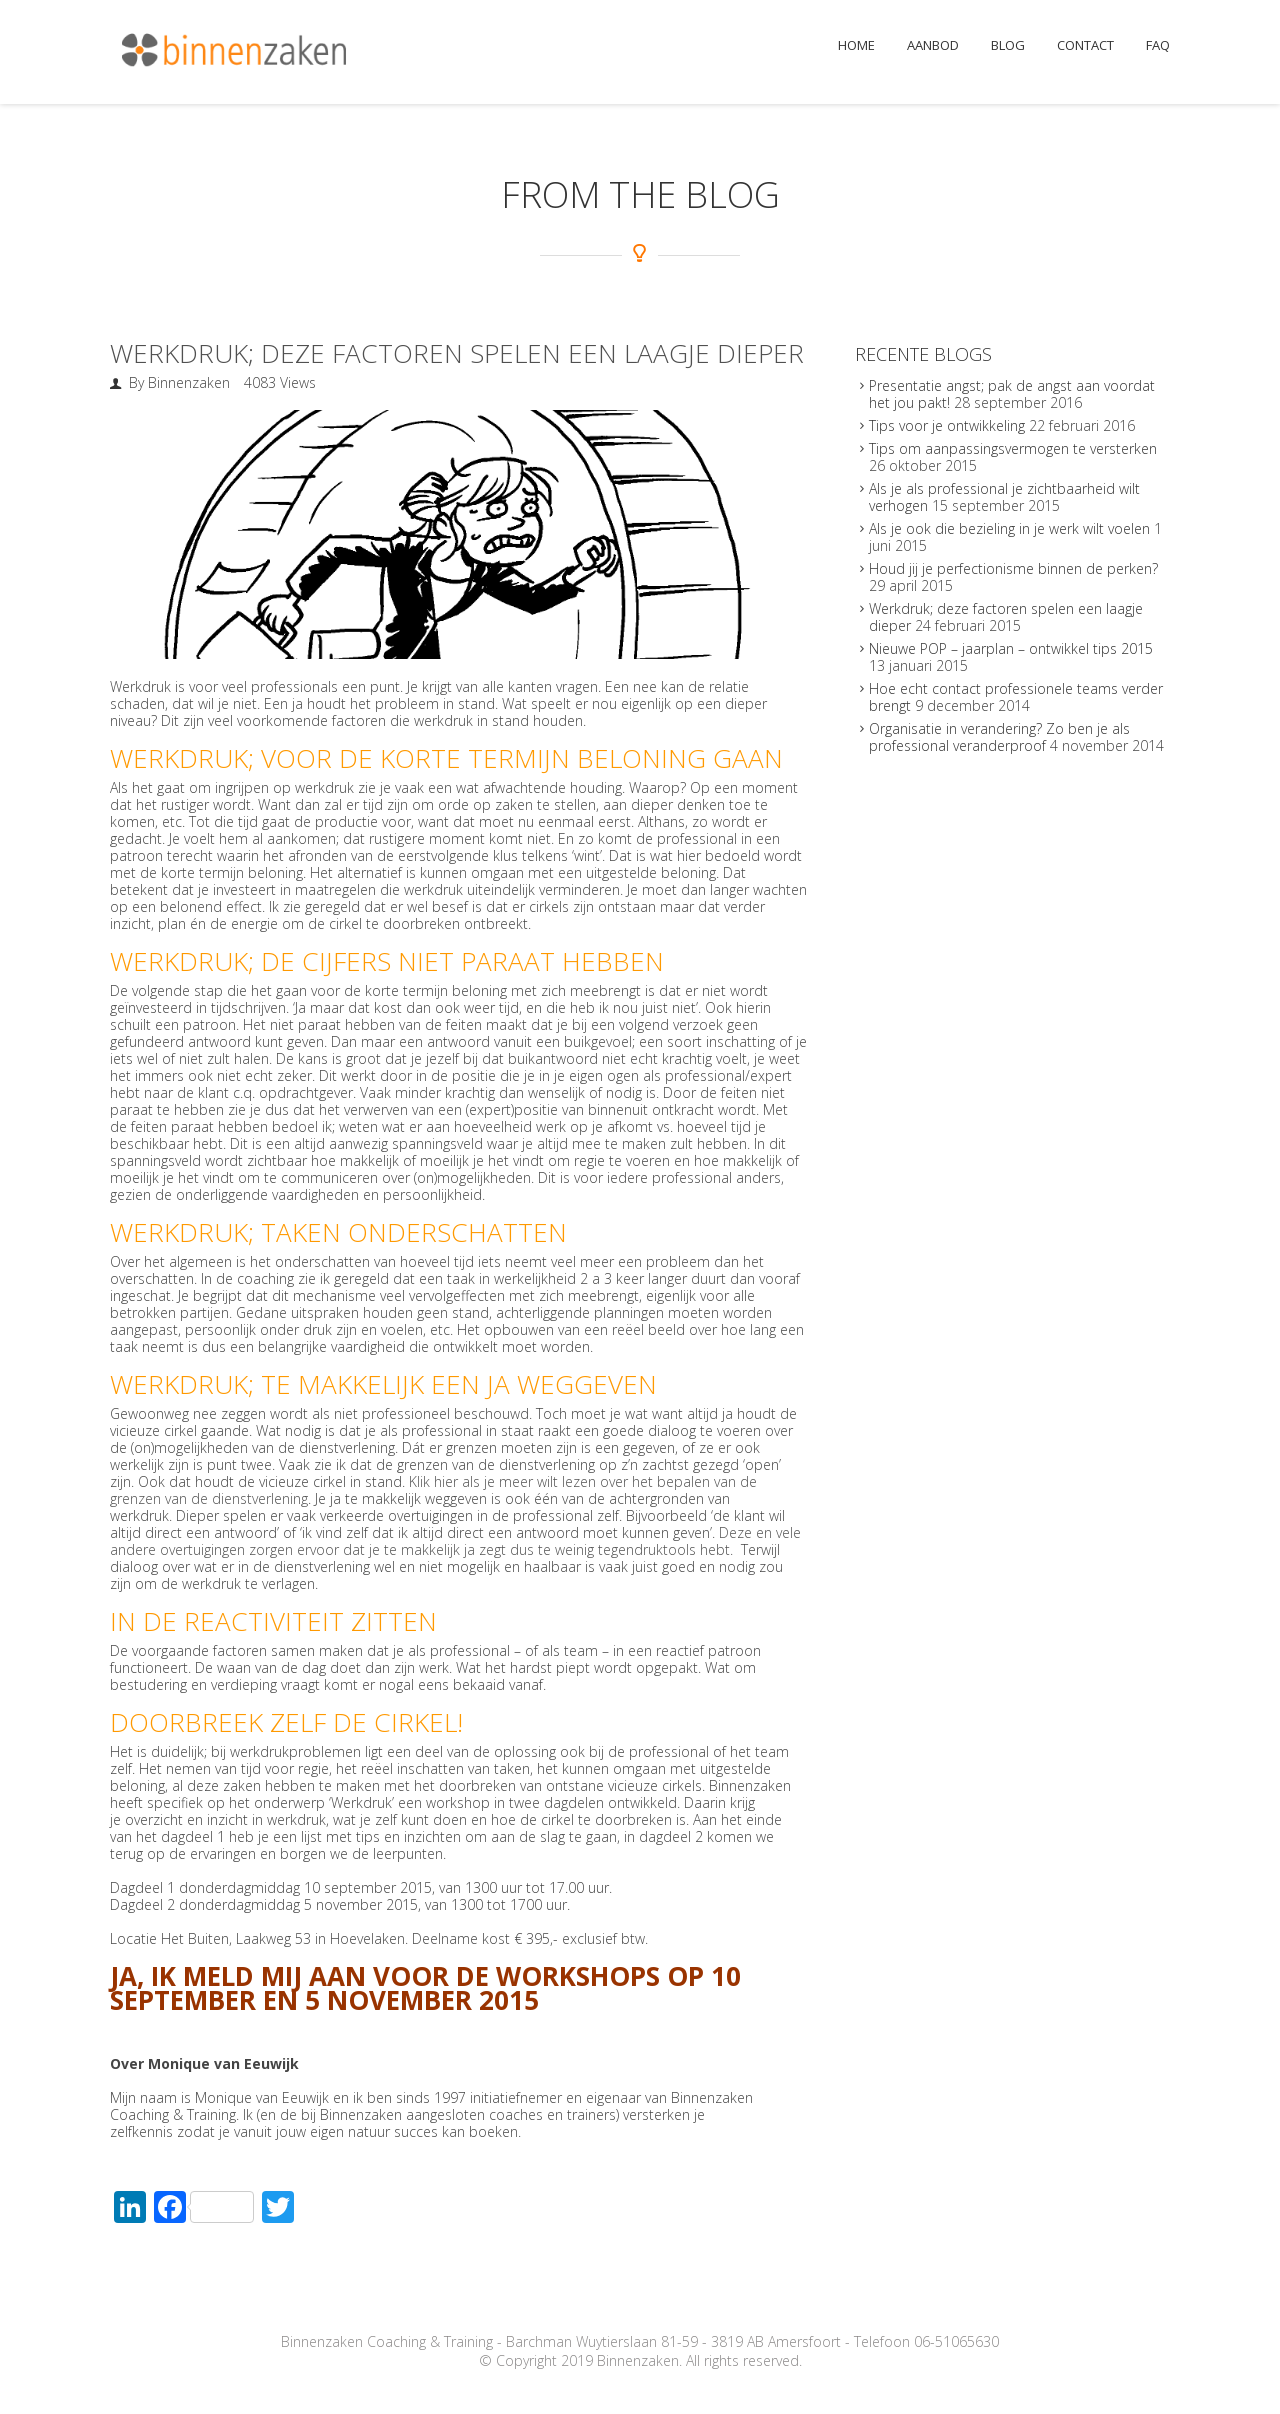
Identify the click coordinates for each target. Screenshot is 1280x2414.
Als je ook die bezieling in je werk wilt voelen (1009, 528)
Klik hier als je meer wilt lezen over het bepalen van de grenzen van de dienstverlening (433, 1490)
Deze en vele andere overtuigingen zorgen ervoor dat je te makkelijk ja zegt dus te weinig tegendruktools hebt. (455, 1541)
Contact (1085, 45)
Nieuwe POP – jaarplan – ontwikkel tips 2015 (1011, 648)
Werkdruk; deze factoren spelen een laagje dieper (457, 353)
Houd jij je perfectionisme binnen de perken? (1013, 568)
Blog (1008, 45)
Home (856, 45)
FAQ (1158, 45)
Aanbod (933, 45)
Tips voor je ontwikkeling (947, 425)
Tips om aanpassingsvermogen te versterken (1013, 448)
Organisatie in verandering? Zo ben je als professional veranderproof (999, 737)
